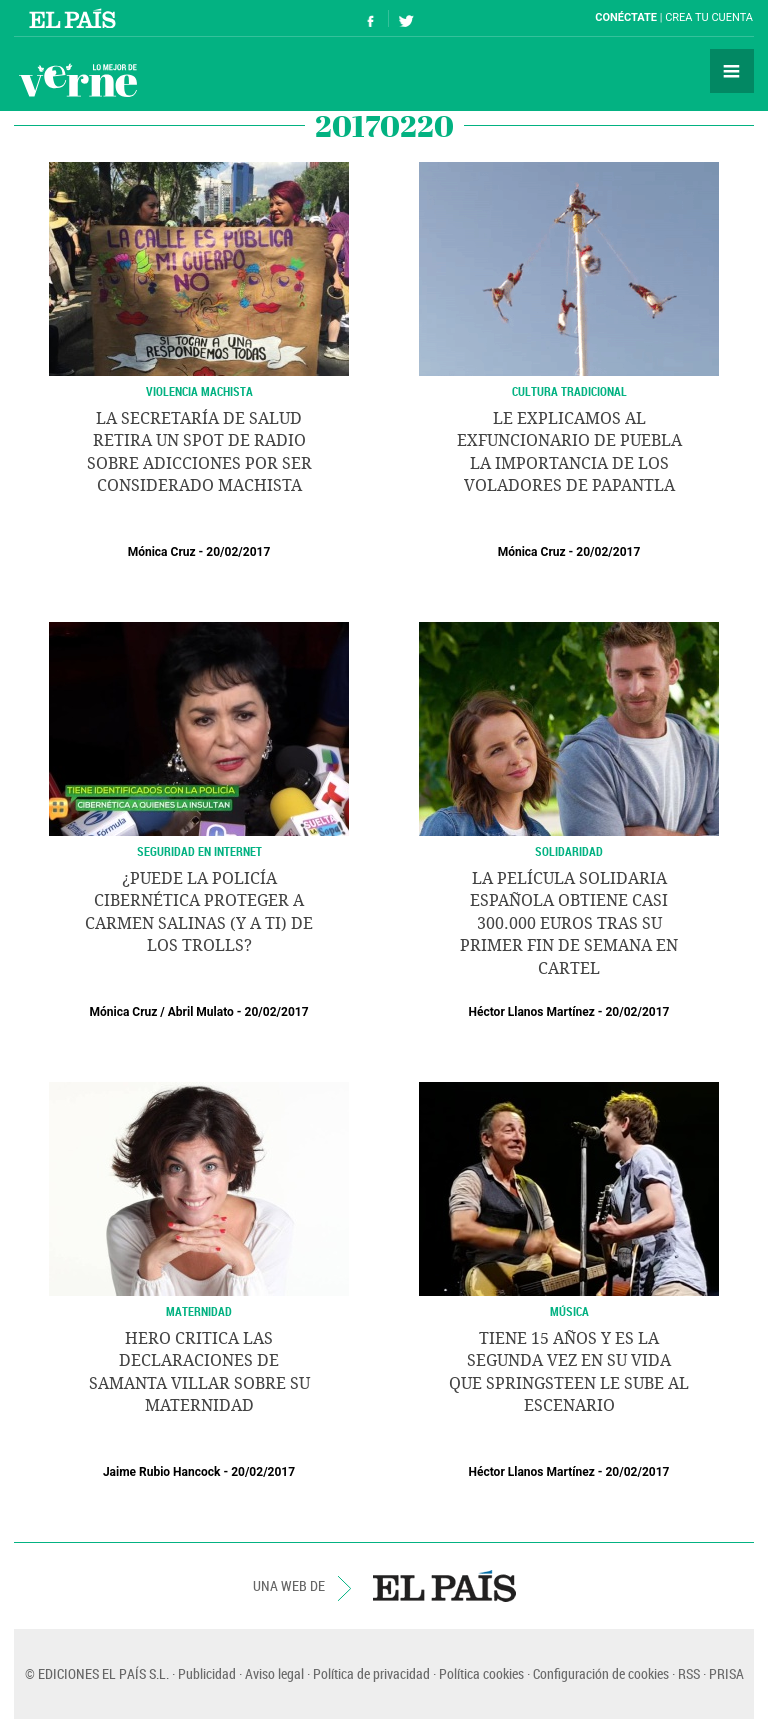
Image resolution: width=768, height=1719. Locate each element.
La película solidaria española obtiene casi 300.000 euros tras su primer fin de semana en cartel (569, 923)
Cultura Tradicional (569, 391)
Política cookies (481, 1673)
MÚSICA (569, 1311)
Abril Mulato (201, 1012)
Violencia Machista (199, 391)
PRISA (726, 1673)
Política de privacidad (371, 1673)
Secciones (732, 71)
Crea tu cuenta (709, 17)
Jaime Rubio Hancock (162, 1472)
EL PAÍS (444, 1586)
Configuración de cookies (601, 1673)
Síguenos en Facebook (371, 18)
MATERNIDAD (199, 1311)
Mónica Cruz (162, 552)
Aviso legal (274, 1673)
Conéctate (626, 17)
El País (75, 18)
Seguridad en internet (199, 851)
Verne (78, 80)
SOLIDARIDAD (569, 851)
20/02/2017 (238, 552)
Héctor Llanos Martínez (532, 1012)
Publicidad (207, 1673)
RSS (689, 1673)
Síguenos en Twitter (406, 18)
